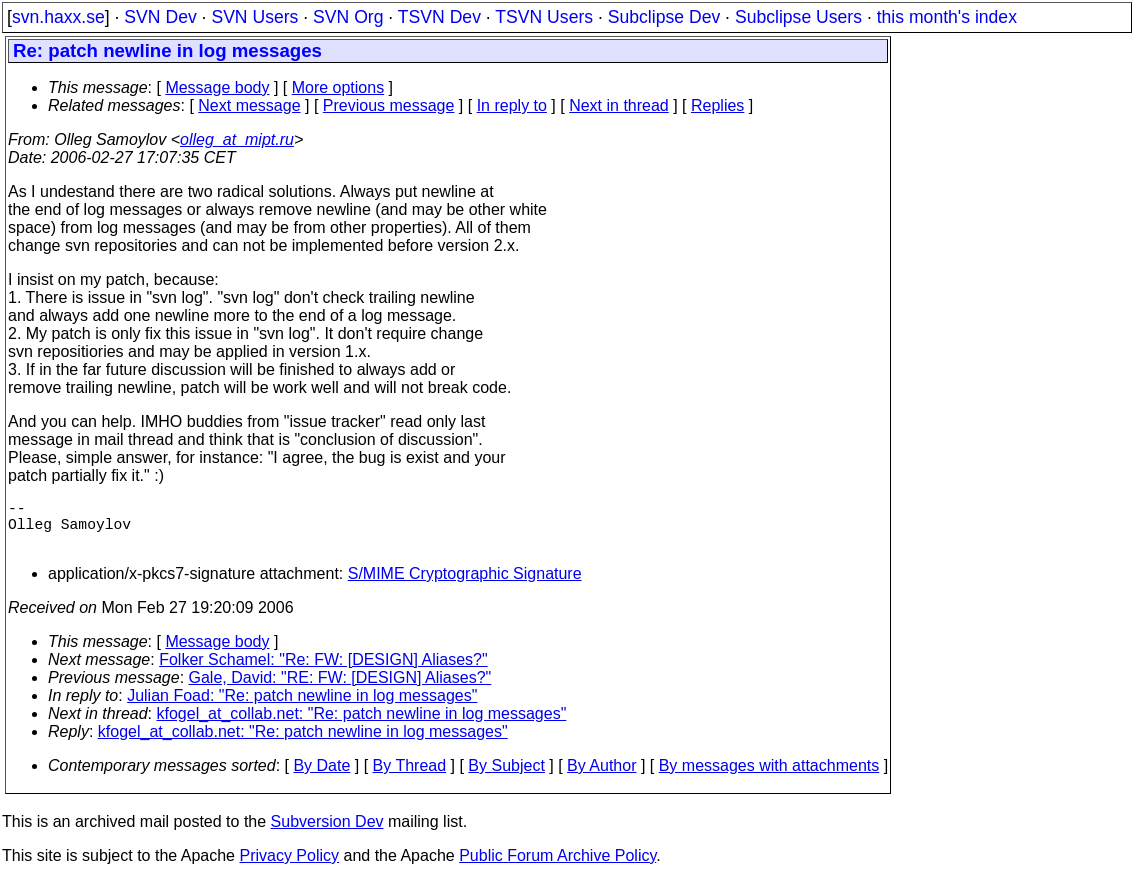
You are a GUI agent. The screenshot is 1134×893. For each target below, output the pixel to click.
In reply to (512, 105)
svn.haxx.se (58, 17)
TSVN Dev (439, 17)
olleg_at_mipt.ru (237, 139)
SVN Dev (160, 17)
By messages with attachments (769, 777)
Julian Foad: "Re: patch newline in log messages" (302, 707)
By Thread (410, 777)
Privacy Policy (289, 867)
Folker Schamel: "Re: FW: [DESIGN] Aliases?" (323, 671)
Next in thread (619, 105)
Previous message (389, 105)
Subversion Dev (327, 833)
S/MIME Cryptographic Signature (465, 585)
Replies (717, 105)
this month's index (947, 17)
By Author (601, 777)
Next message (249, 105)
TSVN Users (544, 17)
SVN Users (254, 17)
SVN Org (348, 17)
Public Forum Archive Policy (557, 867)
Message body (217, 87)
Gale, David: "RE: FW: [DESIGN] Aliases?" (340, 689)
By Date (321, 777)
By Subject (506, 777)
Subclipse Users (798, 17)
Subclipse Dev (664, 17)
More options (338, 87)
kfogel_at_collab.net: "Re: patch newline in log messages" (362, 725)
